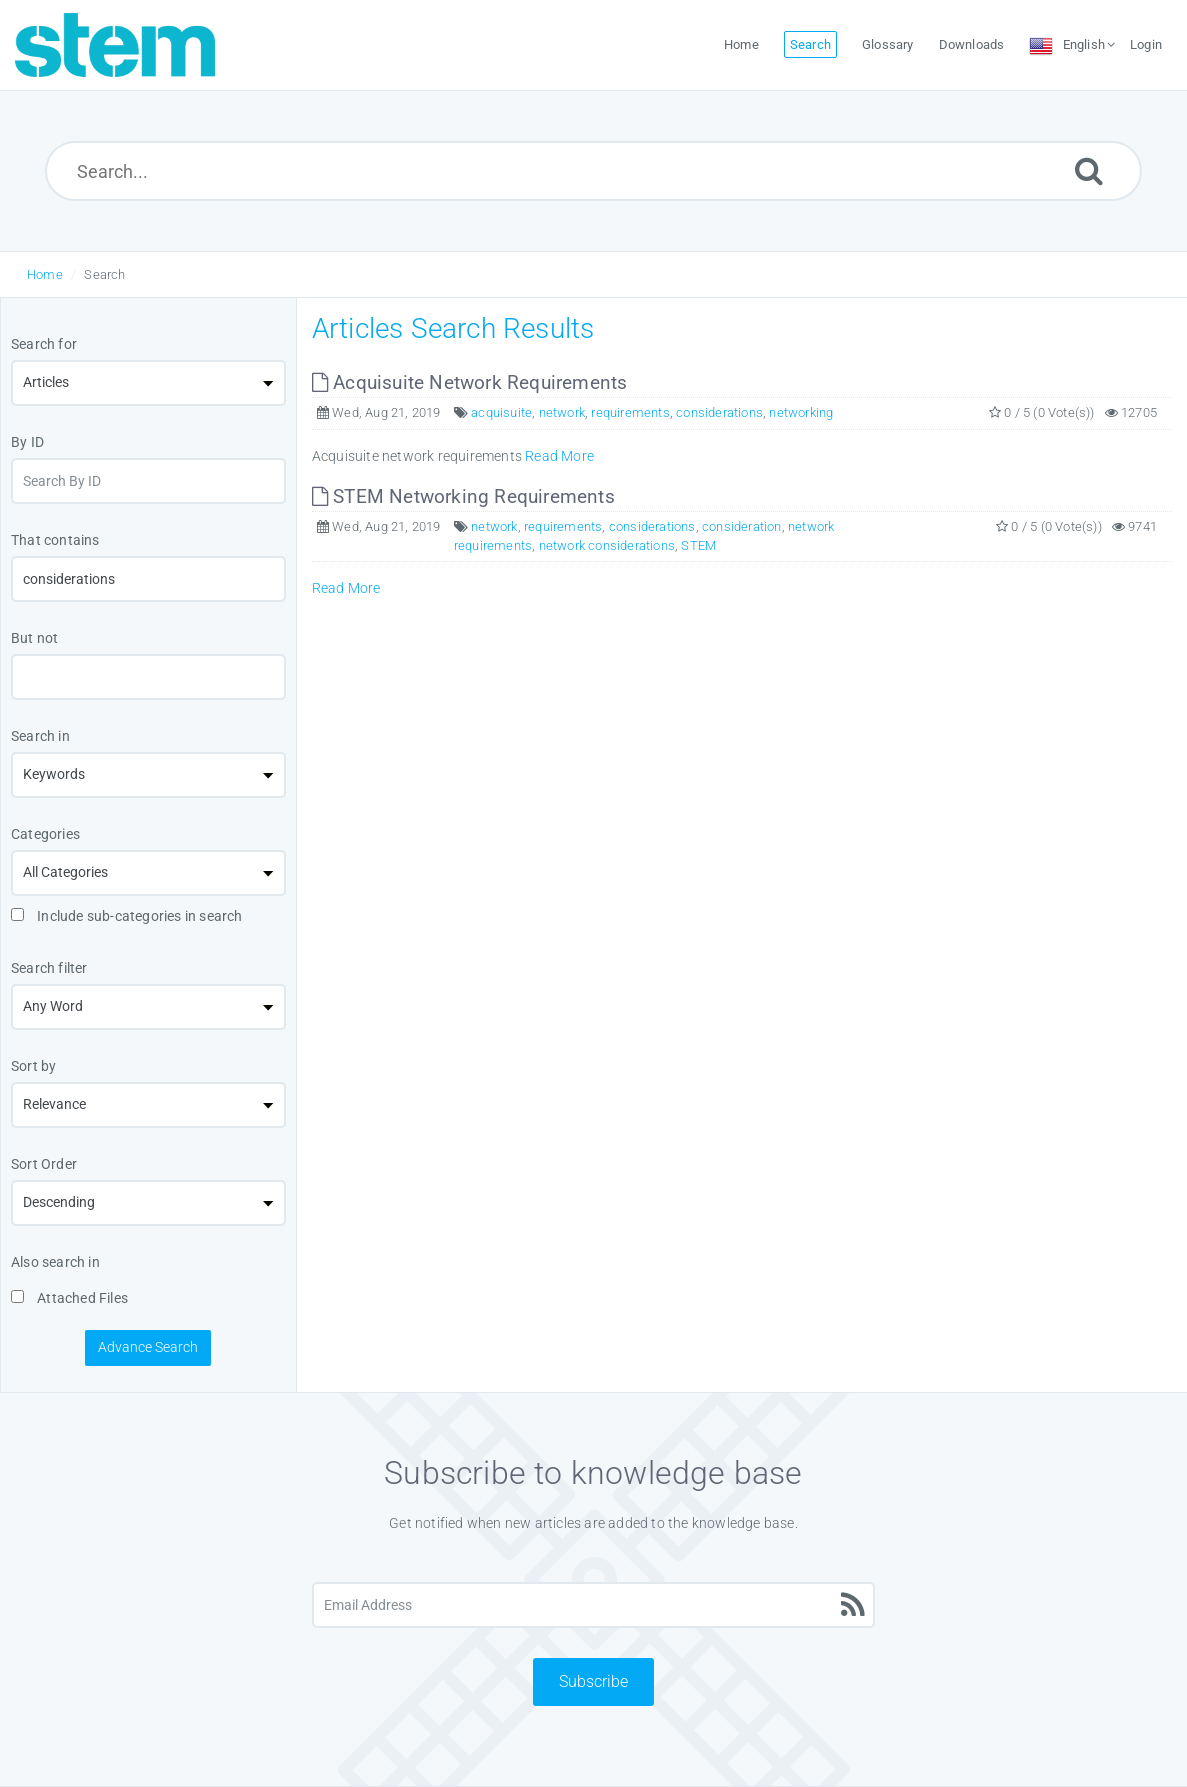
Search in (40, 736)
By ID (27, 442)
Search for (44, 344)
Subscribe (593, 1681)
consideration (742, 526)
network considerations (607, 545)
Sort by (33, 1066)
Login (1146, 44)
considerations (719, 412)
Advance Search (148, 1347)
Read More (559, 456)
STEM (698, 545)
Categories (45, 834)
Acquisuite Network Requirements (470, 382)
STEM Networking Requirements (463, 496)
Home (45, 274)
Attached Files (69, 1298)
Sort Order (44, 1164)
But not (34, 638)
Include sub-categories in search (127, 916)
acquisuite (501, 412)
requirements (630, 412)
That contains (55, 540)
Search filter (49, 968)
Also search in (55, 1262)
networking (801, 412)
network (562, 412)
